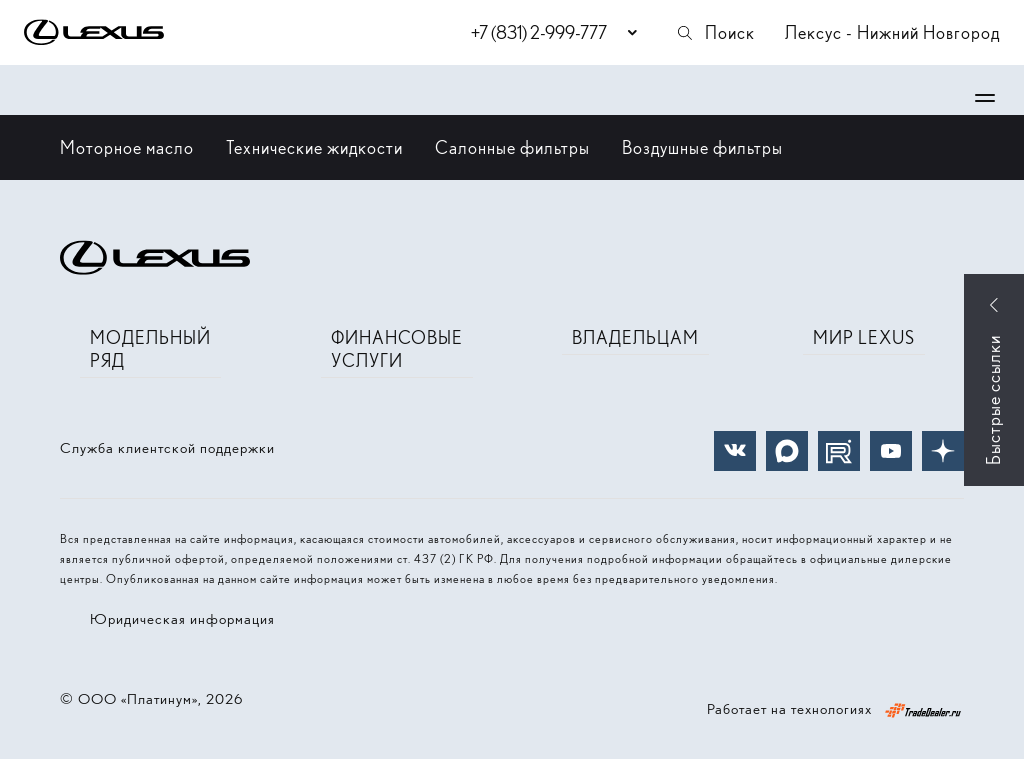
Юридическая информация (182, 619)
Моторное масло (127, 147)
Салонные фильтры (512, 147)
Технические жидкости (314, 147)
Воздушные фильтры (702, 147)
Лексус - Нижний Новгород (892, 32)
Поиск (715, 32)
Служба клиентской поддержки (167, 448)
